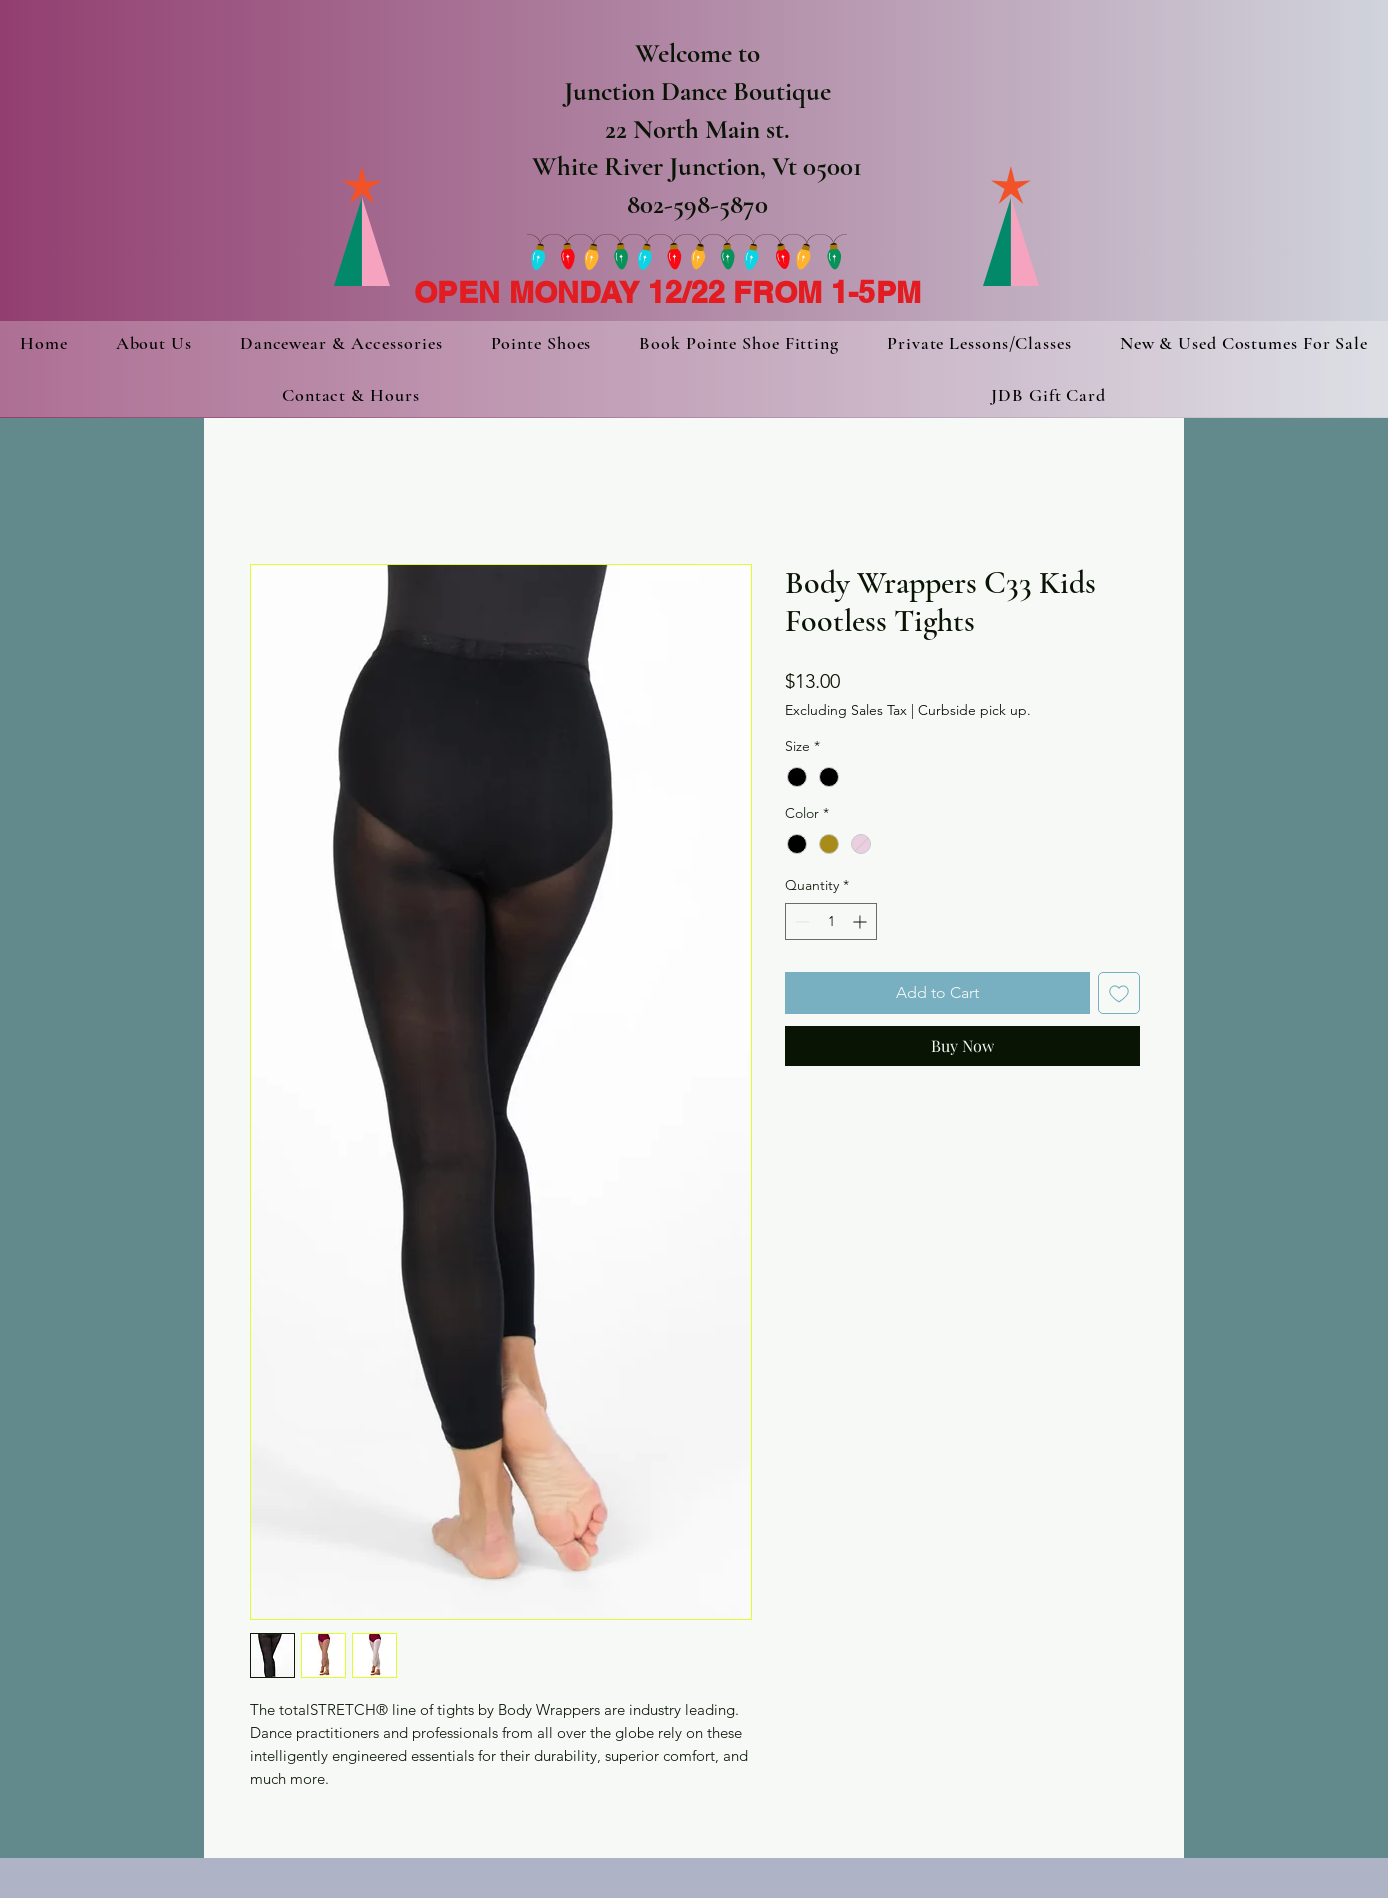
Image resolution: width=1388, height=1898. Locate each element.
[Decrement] (800, 921)
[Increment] (861, 921)
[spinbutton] (831, 921)
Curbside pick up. (974, 710)
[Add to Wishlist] (1119, 993)
